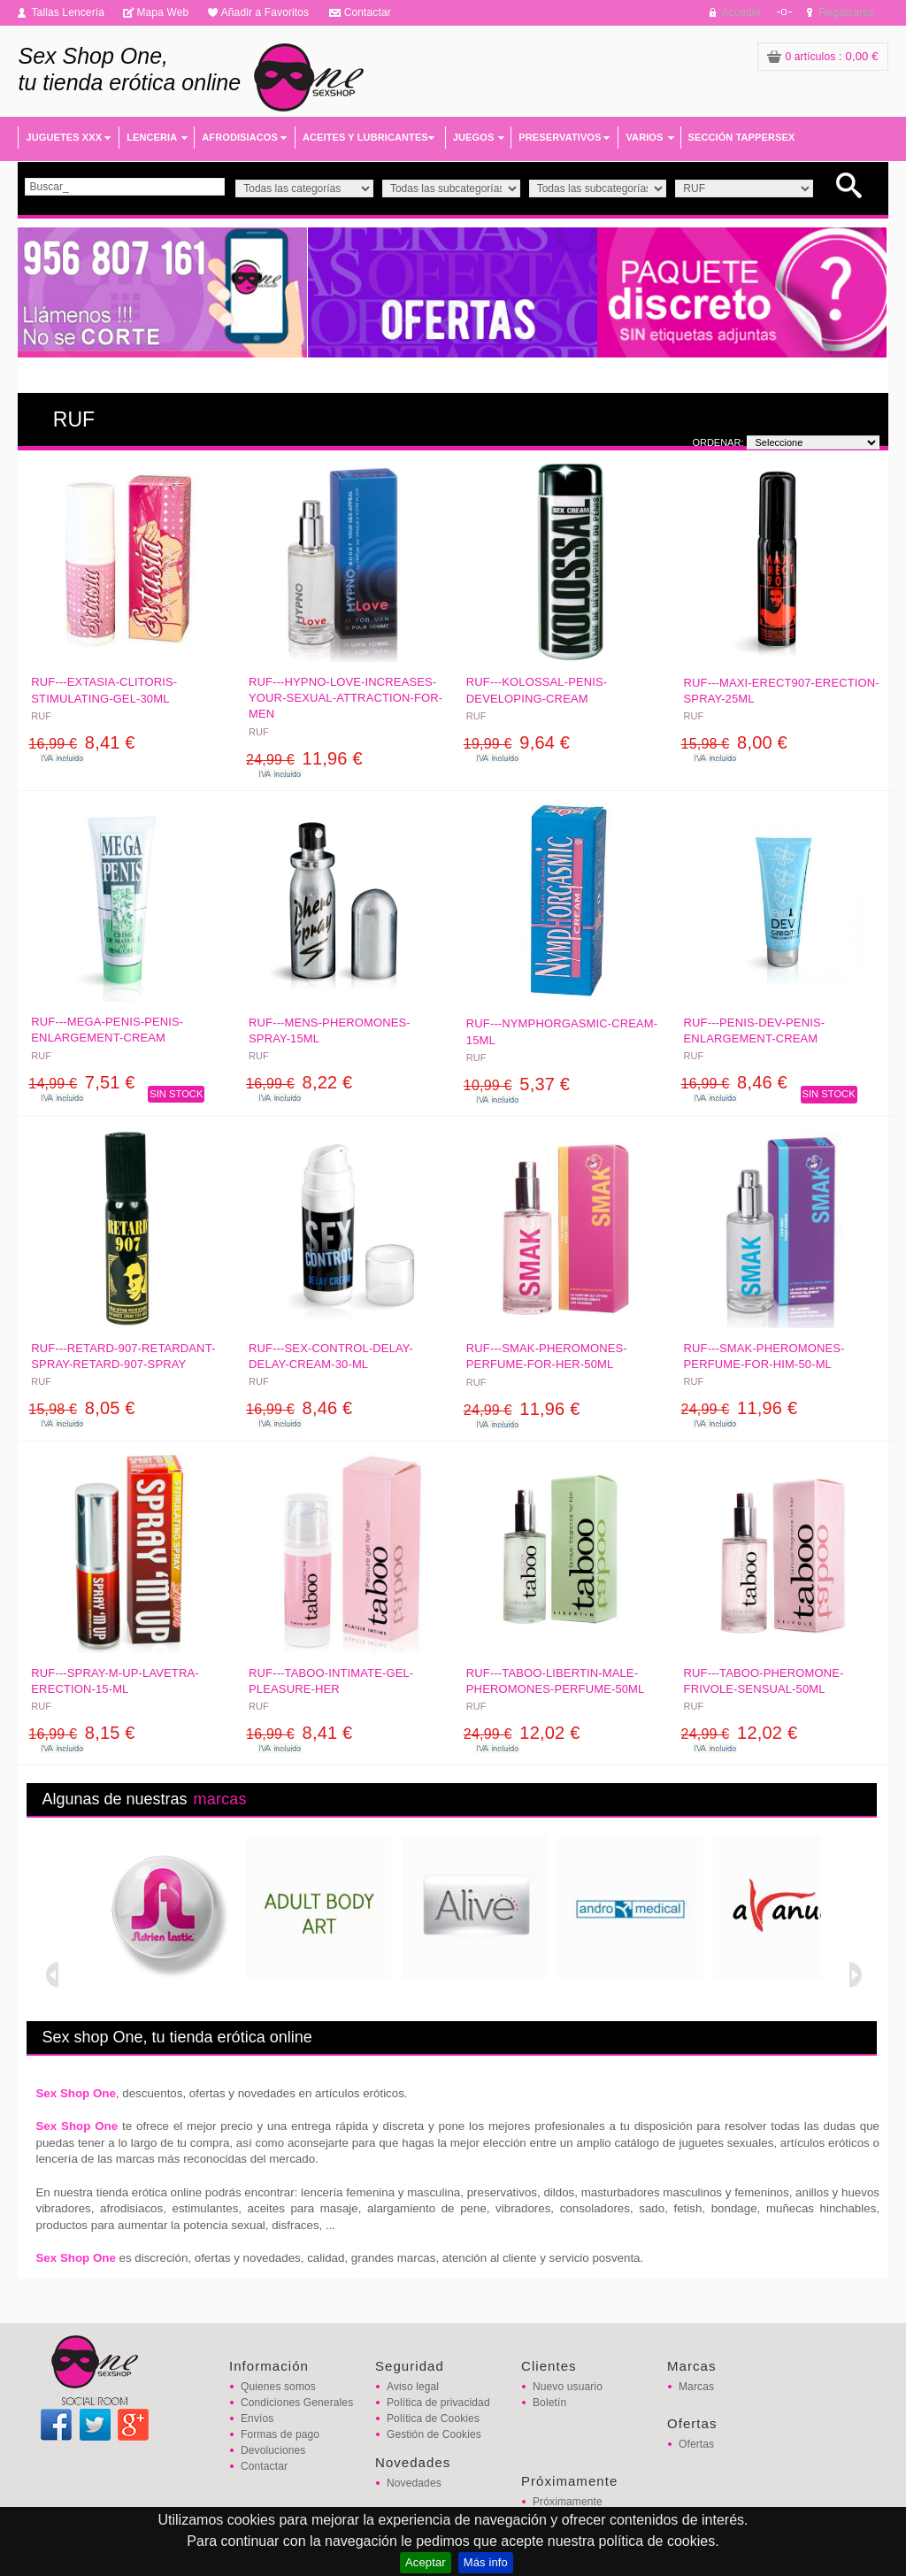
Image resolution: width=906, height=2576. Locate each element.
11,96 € (304, 758)
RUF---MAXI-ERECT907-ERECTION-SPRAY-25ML (781, 690)
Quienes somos (278, 2386)
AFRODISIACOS (240, 137)
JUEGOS (474, 137)
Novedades (414, 2483)
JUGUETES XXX (64, 137)
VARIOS (644, 137)
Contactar (367, 12)
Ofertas (696, 2444)
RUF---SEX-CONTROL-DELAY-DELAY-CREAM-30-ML (331, 1356)
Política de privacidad (438, 2402)
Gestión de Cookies (434, 2434)
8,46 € (734, 1082)
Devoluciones (273, 2450)
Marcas (696, 2386)
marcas (220, 1799)
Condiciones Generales (297, 2402)
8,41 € (81, 742)
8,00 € (734, 742)
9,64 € (517, 742)
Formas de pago (280, 2434)
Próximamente (568, 2501)
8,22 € (299, 1082)
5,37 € (517, 1084)
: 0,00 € (823, 56)
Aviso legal (413, 2386)
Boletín (549, 2402)
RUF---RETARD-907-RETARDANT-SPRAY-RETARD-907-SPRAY (123, 1356)
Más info (486, 2562)
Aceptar (425, 2562)
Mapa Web (162, 12)
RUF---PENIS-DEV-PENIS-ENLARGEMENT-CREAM (754, 1030)
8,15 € (81, 1732)
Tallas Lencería (67, 12)
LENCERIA (152, 137)
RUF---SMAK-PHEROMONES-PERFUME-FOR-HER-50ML (546, 1356)
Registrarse (847, 12)
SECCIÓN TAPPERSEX (741, 137)
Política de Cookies (433, 2418)
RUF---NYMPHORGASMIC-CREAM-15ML (561, 1031)
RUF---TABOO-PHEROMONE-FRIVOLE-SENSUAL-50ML (764, 1681)
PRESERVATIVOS (559, 137)
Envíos (257, 2418)
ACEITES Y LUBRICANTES (365, 137)
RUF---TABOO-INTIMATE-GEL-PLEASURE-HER (331, 1681)
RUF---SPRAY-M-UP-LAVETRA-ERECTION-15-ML (114, 1681)
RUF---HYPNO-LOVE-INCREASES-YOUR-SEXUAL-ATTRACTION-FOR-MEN (345, 697)
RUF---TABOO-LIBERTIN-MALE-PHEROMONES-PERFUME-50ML (555, 1681)
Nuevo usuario (568, 2386)
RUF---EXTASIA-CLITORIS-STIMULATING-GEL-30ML (104, 689)
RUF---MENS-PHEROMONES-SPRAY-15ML (330, 1030)
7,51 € (81, 1082)
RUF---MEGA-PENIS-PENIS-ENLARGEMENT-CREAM (107, 1029)
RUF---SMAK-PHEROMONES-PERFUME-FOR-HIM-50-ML (764, 1356)
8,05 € (81, 1408)
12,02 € (522, 1732)
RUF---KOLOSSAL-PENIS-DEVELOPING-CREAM (536, 689)
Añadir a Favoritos (265, 12)
